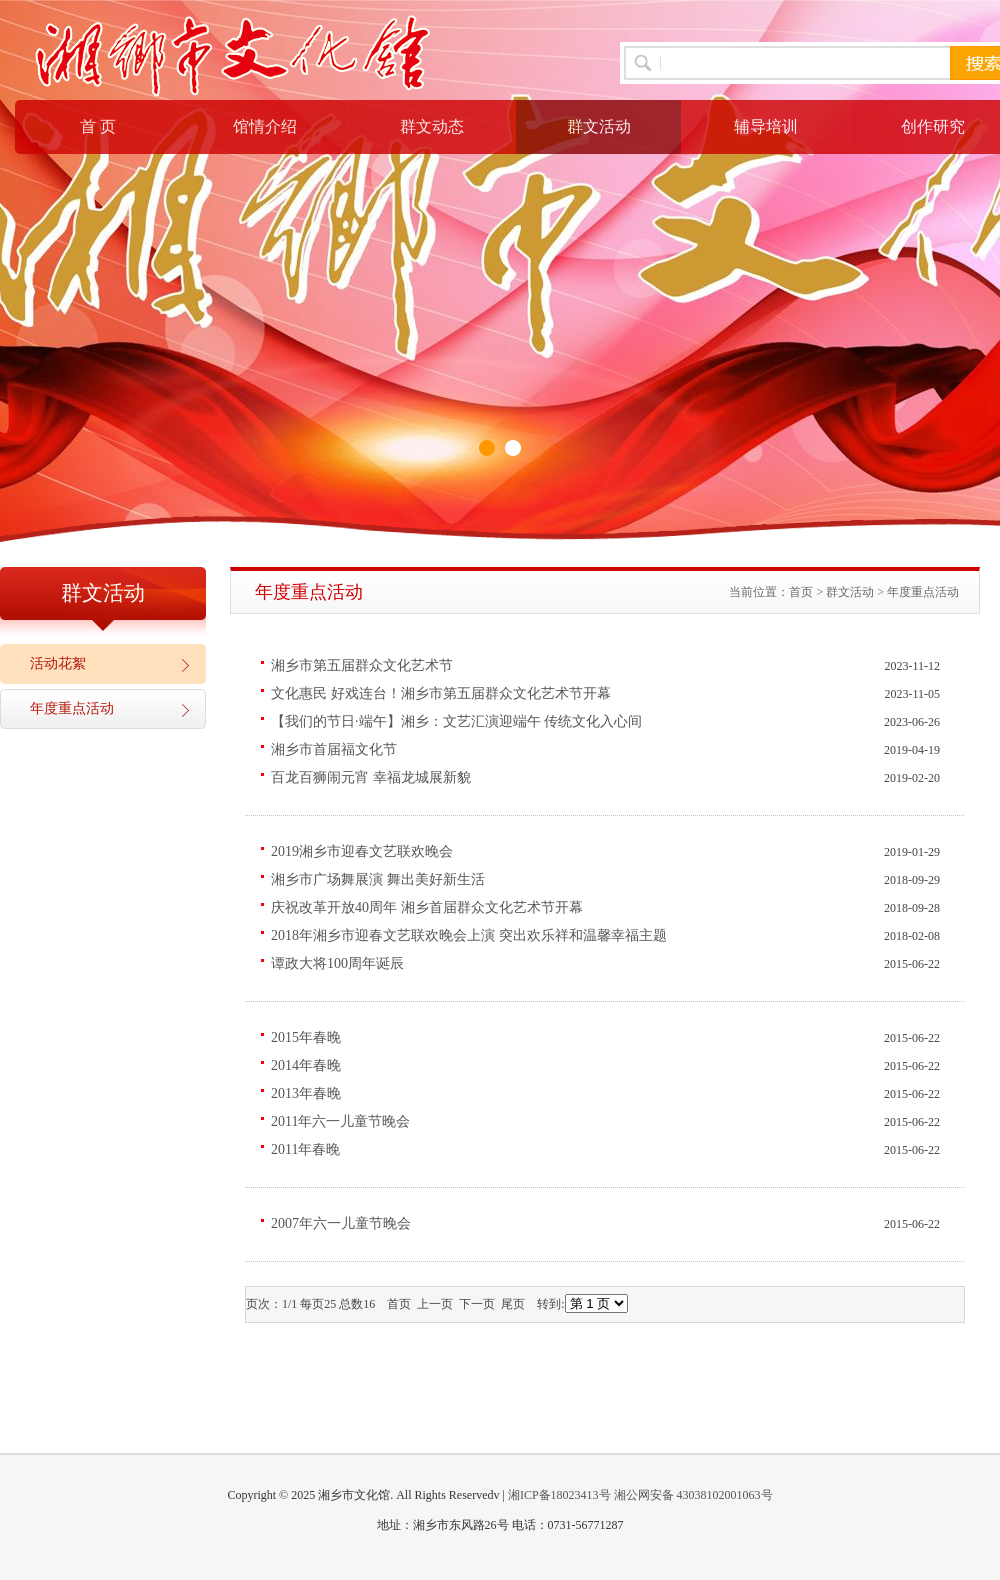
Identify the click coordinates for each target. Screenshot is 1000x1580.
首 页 (98, 126)
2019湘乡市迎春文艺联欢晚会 (362, 851)
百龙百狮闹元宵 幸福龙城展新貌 (371, 777)
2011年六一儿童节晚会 (340, 1121)
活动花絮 (58, 663)
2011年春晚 (305, 1149)
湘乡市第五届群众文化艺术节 (362, 665)
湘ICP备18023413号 (559, 1495)
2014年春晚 (306, 1065)
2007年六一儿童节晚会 (341, 1223)
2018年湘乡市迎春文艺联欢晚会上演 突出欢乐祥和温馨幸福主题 (469, 935)
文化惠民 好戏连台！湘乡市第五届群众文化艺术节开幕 (441, 693)
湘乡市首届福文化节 (334, 749)
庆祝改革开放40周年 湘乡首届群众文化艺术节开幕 (427, 907)
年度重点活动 (72, 708)
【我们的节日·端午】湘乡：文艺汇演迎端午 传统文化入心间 (456, 721)
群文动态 (432, 126)
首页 (801, 592)
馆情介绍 (265, 126)
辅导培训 (766, 126)
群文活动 (599, 126)
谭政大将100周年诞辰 (337, 963)
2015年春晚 (306, 1037)
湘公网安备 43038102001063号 (693, 1495)
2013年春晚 (306, 1093)
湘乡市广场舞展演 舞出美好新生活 (378, 879)
